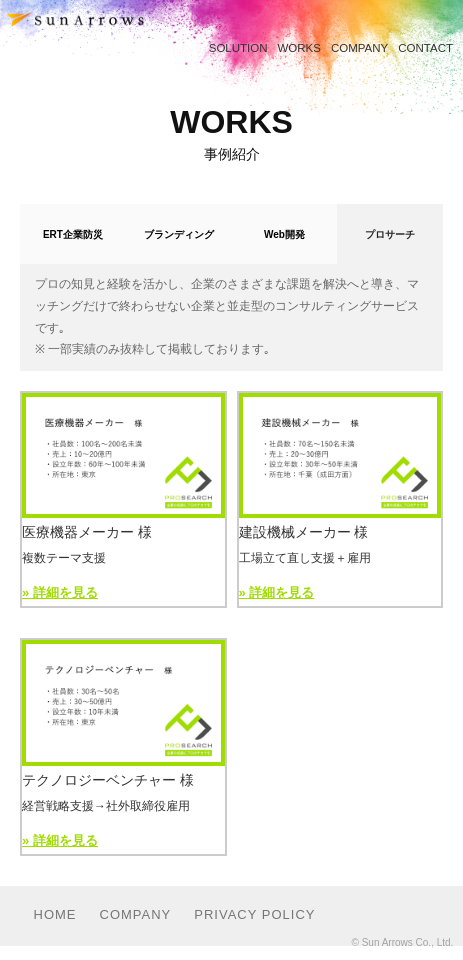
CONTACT (425, 48)
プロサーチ (390, 234)
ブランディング (179, 234)
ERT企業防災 (73, 234)
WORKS (299, 48)
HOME (55, 914)
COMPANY (359, 48)
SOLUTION (238, 48)
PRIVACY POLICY (254, 914)
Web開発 (284, 234)
